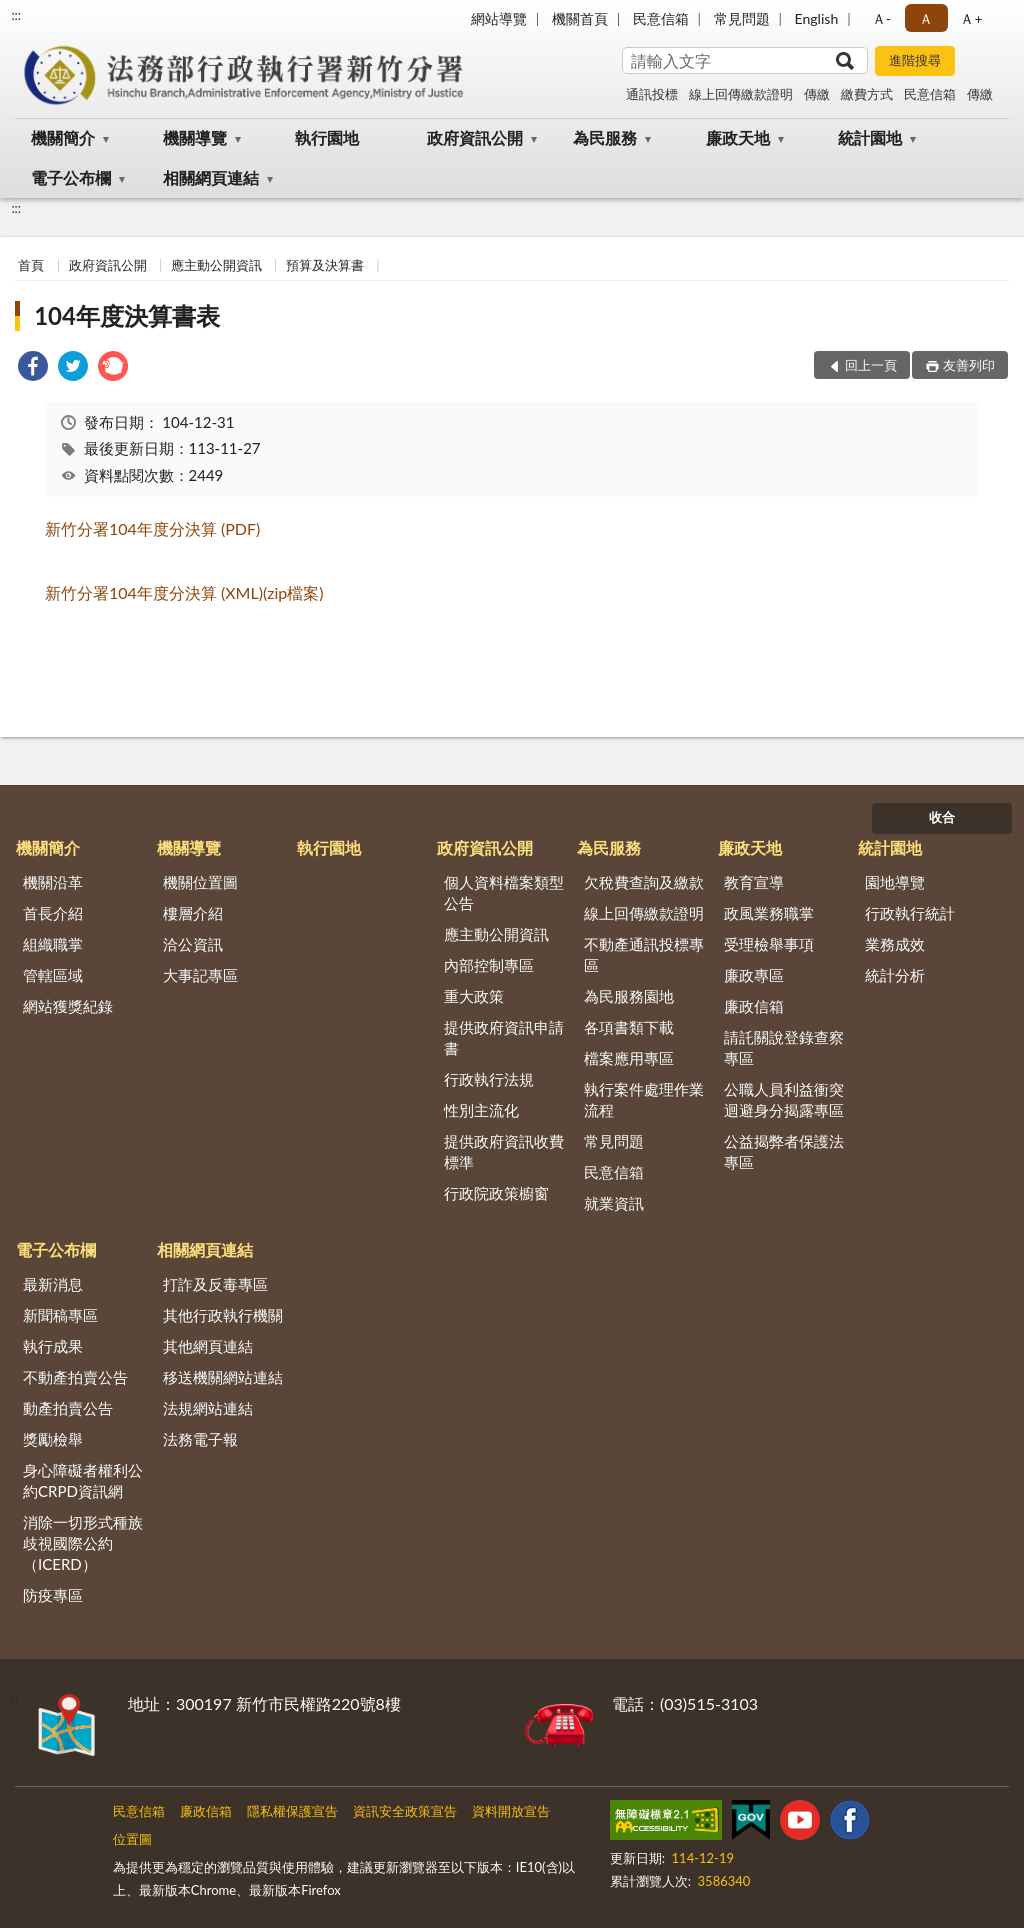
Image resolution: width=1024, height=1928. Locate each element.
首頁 (31, 265)
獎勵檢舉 (53, 1439)
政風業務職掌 (769, 913)
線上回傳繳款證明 (741, 94)
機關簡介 (63, 137)
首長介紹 (53, 913)
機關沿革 (53, 882)
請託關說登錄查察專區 (784, 1047)
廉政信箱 (754, 1006)
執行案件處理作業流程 (644, 1099)
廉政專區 (754, 975)
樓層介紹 (193, 913)
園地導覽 (895, 882)
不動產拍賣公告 (75, 1377)
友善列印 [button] (969, 365)
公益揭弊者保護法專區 (784, 1151)
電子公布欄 (71, 177)
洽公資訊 (193, 944)
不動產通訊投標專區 (644, 954)
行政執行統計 (910, 913)
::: (16, 15)
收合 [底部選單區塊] (942, 817)
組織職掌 (53, 944)
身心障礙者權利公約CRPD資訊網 (83, 1480)
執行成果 (53, 1346)
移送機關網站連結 (223, 1377)
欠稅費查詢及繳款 (644, 882)
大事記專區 (200, 975)
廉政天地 (738, 137)
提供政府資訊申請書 (504, 1037)
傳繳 (817, 94)
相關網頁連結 (211, 177)
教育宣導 (754, 882)
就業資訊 (614, 1203)
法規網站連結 (208, 1408)
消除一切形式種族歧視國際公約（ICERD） (83, 1543)
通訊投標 (652, 94)
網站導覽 (499, 18)
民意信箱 (661, 18)
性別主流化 (481, 1110)
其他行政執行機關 (223, 1315)
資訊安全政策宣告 (405, 1811)
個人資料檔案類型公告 (504, 892)
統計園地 (870, 137)
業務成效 (895, 944)
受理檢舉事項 (769, 944)
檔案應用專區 (629, 1058)
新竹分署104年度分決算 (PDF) (152, 528)
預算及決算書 (325, 265)
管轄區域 (53, 975)
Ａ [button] (926, 18)
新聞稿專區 (60, 1315)
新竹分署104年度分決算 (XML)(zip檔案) (184, 592)
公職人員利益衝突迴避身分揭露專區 (784, 1099)
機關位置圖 (200, 882)
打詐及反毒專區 (215, 1284)
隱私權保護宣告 (292, 1811)
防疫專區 (53, 1595)
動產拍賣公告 (68, 1408)
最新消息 (53, 1284)
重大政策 (474, 996)
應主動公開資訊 (216, 265)
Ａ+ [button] (971, 18)
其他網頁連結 (208, 1346)
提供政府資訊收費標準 (504, 1151)
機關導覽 (195, 137)
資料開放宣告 (511, 1811)
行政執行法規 (489, 1079)
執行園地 (327, 137)
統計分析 (895, 975)
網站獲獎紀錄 (68, 1006)
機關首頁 (580, 18)
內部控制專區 (489, 965)
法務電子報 (200, 1439)
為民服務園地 (629, 996)
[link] (33, 368)
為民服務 (605, 137)
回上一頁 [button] (871, 365)
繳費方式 (867, 94)
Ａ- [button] (881, 18)
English (817, 18)
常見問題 (742, 18)
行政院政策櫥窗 (496, 1193)
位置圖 (132, 1839)
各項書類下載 (629, 1027)
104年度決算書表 (127, 315)
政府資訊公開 (475, 137)
